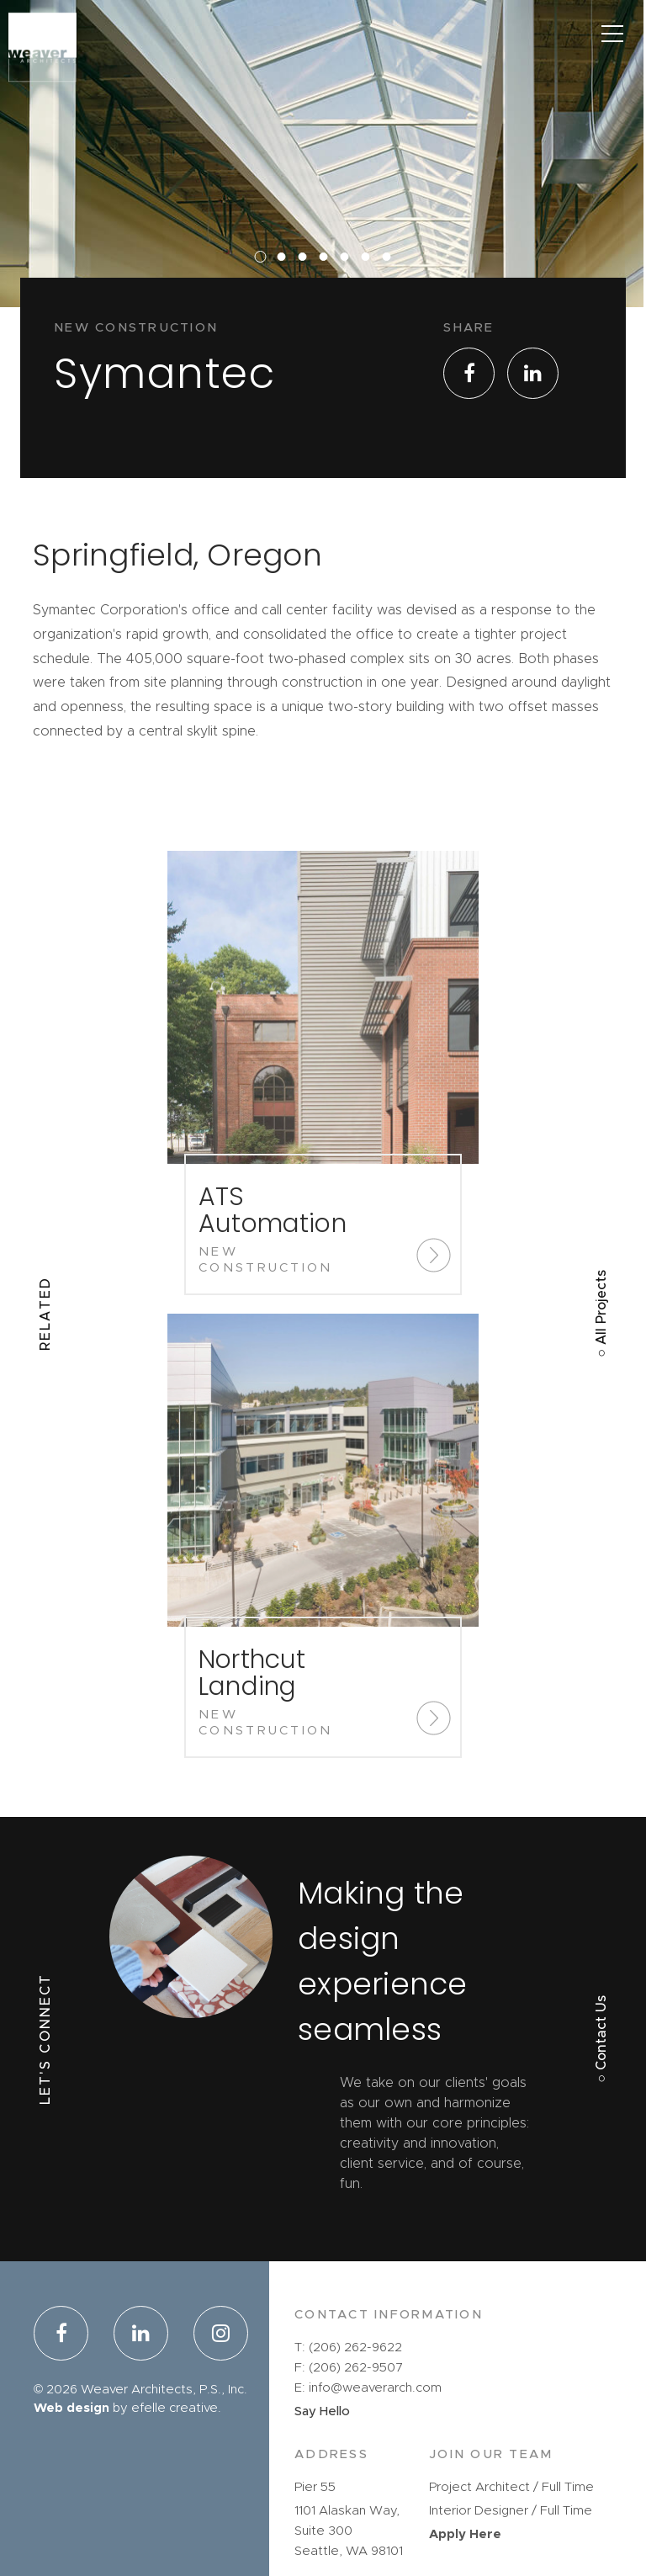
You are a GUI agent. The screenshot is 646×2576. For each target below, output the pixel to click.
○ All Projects (601, 1313)
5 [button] (348, 284)
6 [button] (369, 284)
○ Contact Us (601, 2039)
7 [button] (390, 284)
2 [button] (285, 284)
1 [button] (264, 284)
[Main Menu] (612, 33)
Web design (71, 2408)
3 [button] (306, 284)
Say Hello (322, 2411)
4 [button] (327, 284)
